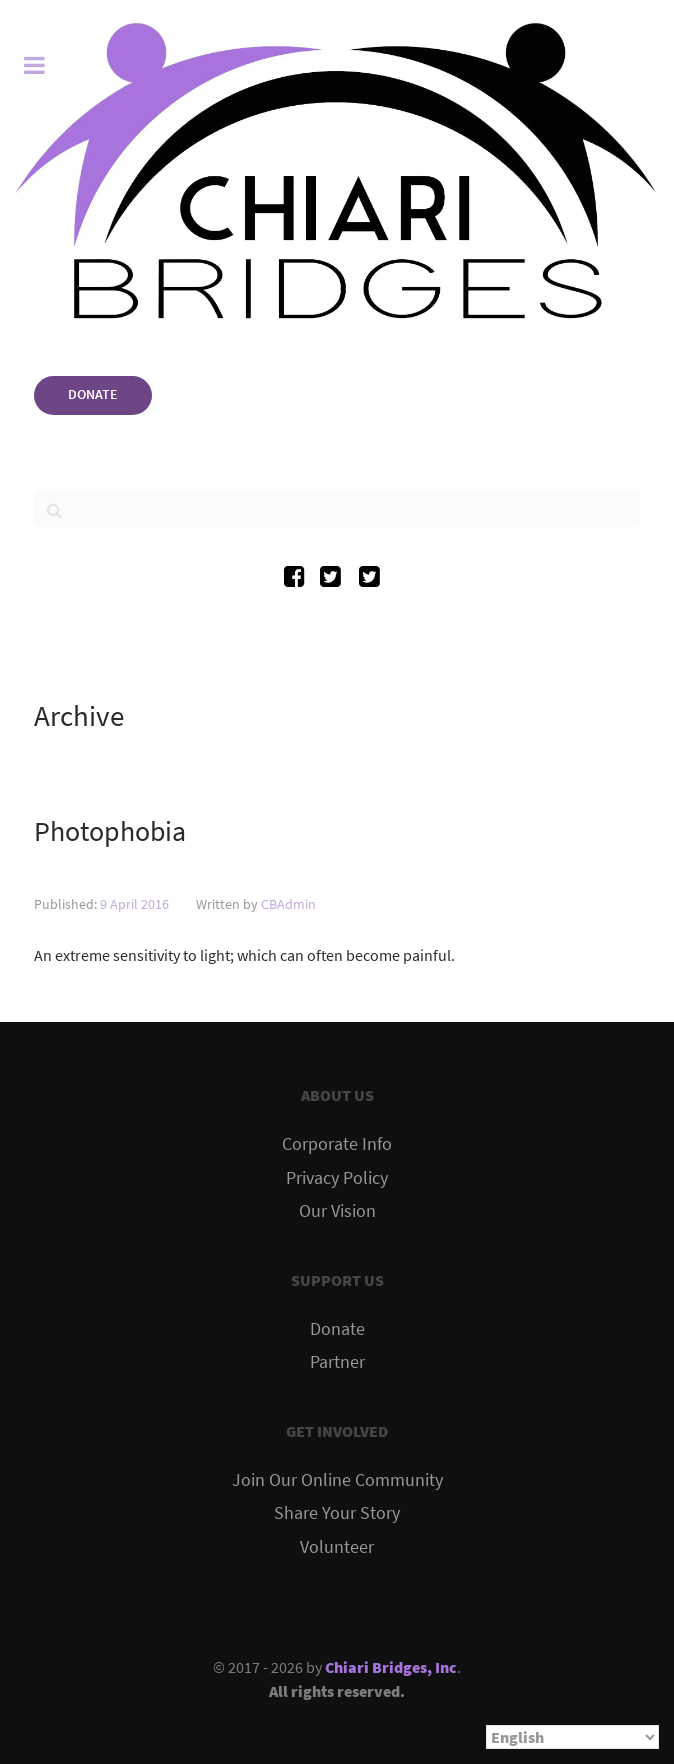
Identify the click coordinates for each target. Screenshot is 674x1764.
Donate (337, 1329)
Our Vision (337, 1211)
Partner (337, 1362)
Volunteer (337, 1547)
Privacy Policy (337, 1178)
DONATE (93, 394)
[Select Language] (572, 1737)
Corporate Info (337, 1144)
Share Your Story (337, 1513)
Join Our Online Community (337, 1480)
